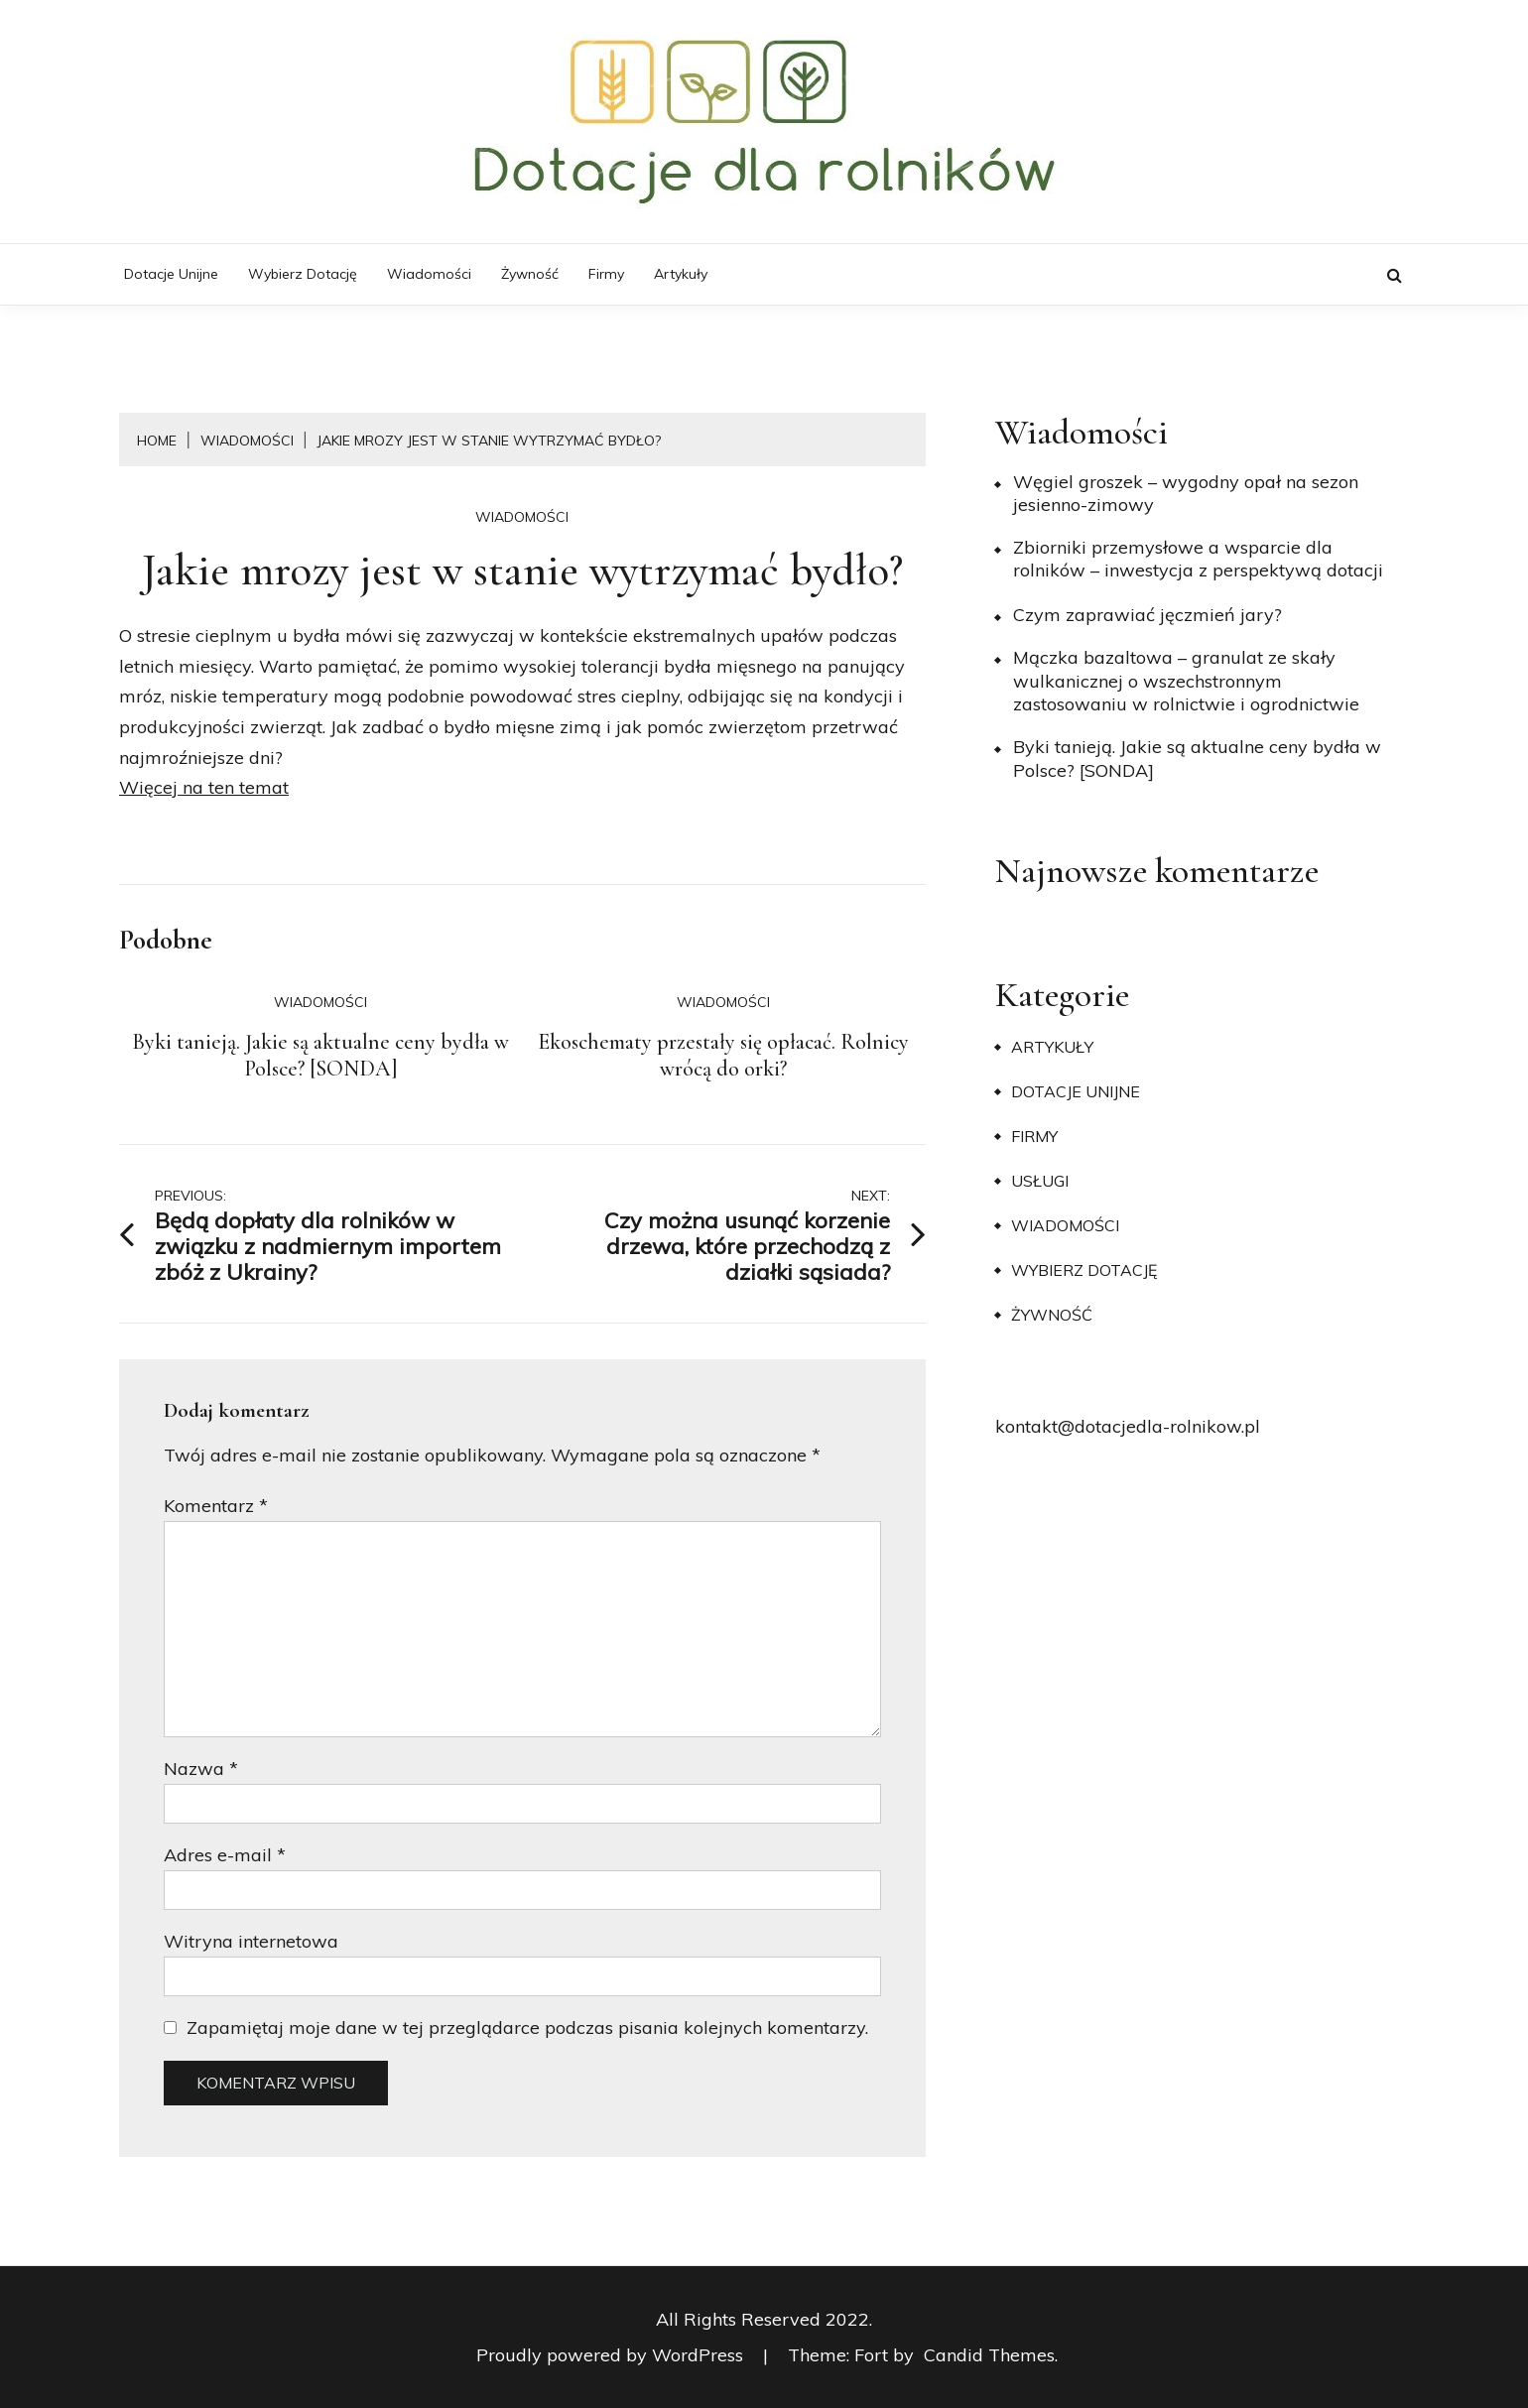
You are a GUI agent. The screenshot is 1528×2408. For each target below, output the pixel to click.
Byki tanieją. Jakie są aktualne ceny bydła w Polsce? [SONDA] (320, 1055)
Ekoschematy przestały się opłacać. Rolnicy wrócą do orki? (723, 1055)
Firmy (606, 274)
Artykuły (680, 274)
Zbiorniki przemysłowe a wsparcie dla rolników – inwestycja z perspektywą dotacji (1198, 558)
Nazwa (201, 1768)
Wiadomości (429, 274)
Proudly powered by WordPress (612, 2355)
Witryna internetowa (251, 1941)
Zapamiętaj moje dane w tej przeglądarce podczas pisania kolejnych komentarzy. (527, 2027)
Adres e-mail (225, 1854)
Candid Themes (989, 2355)
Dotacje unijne (171, 274)
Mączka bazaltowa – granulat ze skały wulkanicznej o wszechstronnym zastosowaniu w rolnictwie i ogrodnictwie (1186, 680)
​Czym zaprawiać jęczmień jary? (1147, 614)
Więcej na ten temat (204, 787)
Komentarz (216, 1505)
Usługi (1040, 1181)
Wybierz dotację (302, 274)
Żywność (530, 274)
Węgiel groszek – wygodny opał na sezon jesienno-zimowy (1185, 493)
